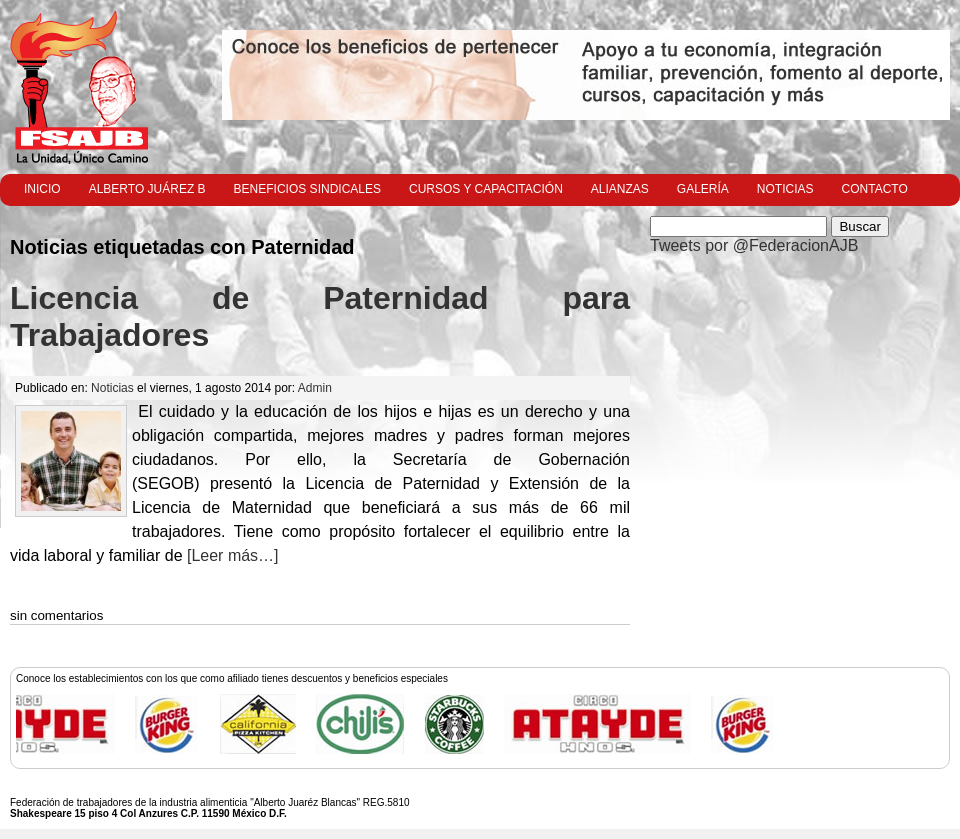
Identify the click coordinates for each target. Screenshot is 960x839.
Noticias (785, 189)
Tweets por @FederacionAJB (754, 245)
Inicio (42, 189)
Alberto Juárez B (147, 189)
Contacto (875, 189)
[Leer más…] (231, 555)
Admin (315, 388)
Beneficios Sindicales (307, 189)
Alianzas (620, 189)
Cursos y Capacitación (486, 189)
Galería (703, 189)
